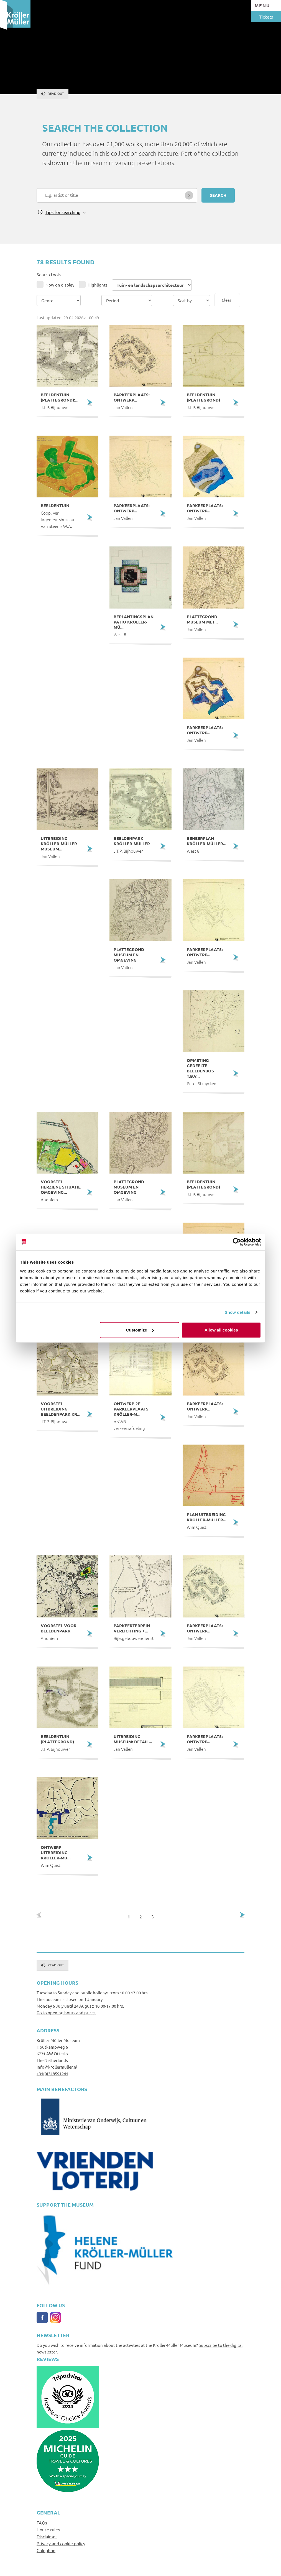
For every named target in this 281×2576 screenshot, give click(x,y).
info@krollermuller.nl (57, 2066)
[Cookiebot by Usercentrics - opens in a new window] (237, 1242)
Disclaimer (47, 2536)
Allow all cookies (221, 1329)
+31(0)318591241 (52, 2073)
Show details (238, 1312)
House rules (48, 2529)
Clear (226, 300)
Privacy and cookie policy (61, 2543)
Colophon (46, 2550)
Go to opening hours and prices (66, 2012)
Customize (140, 1329)
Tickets (266, 16)
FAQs (42, 2522)
